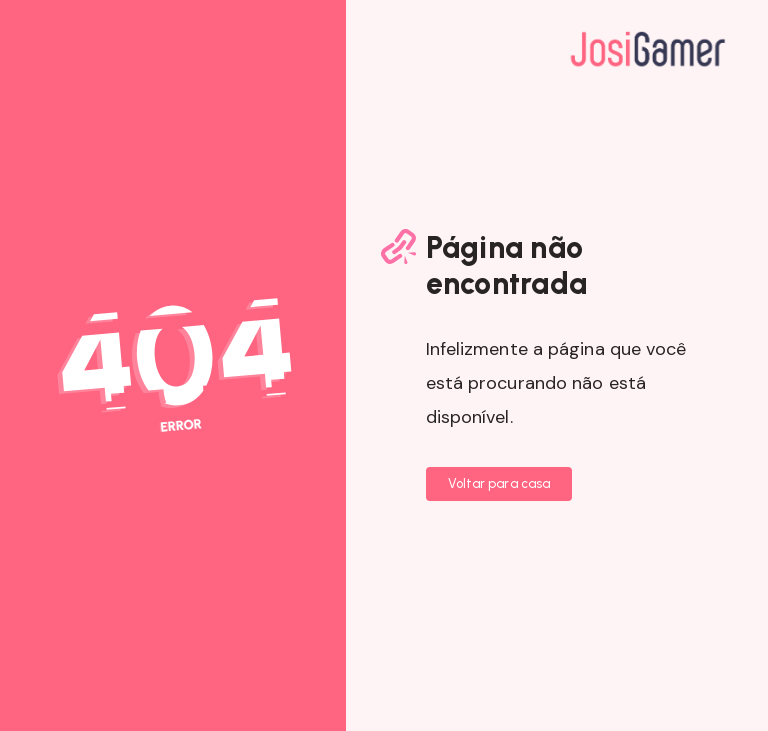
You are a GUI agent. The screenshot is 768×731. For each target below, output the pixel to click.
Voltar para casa (499, 483)
